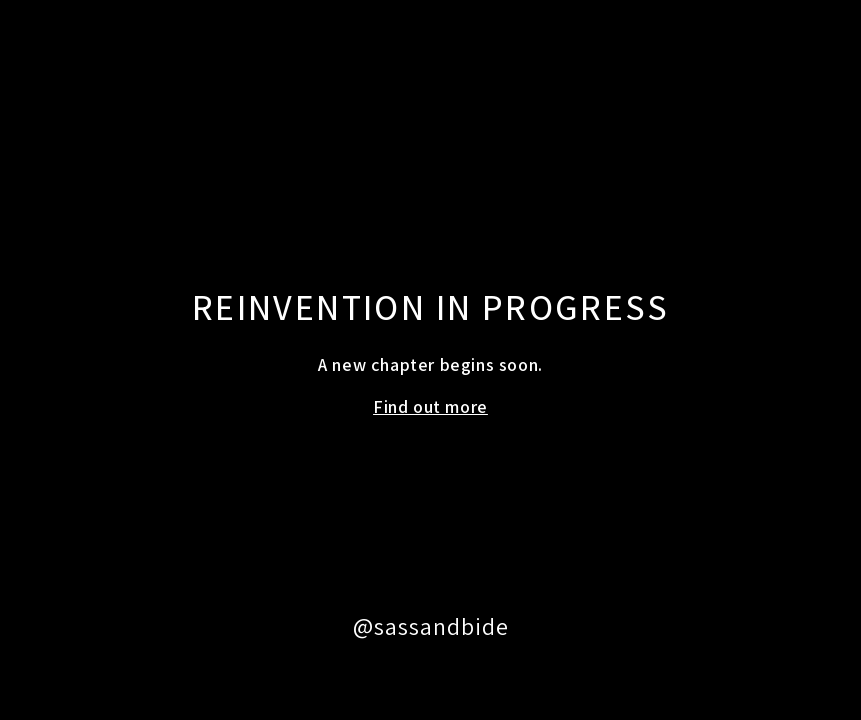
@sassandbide (431, 626)
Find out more (430, 406)
